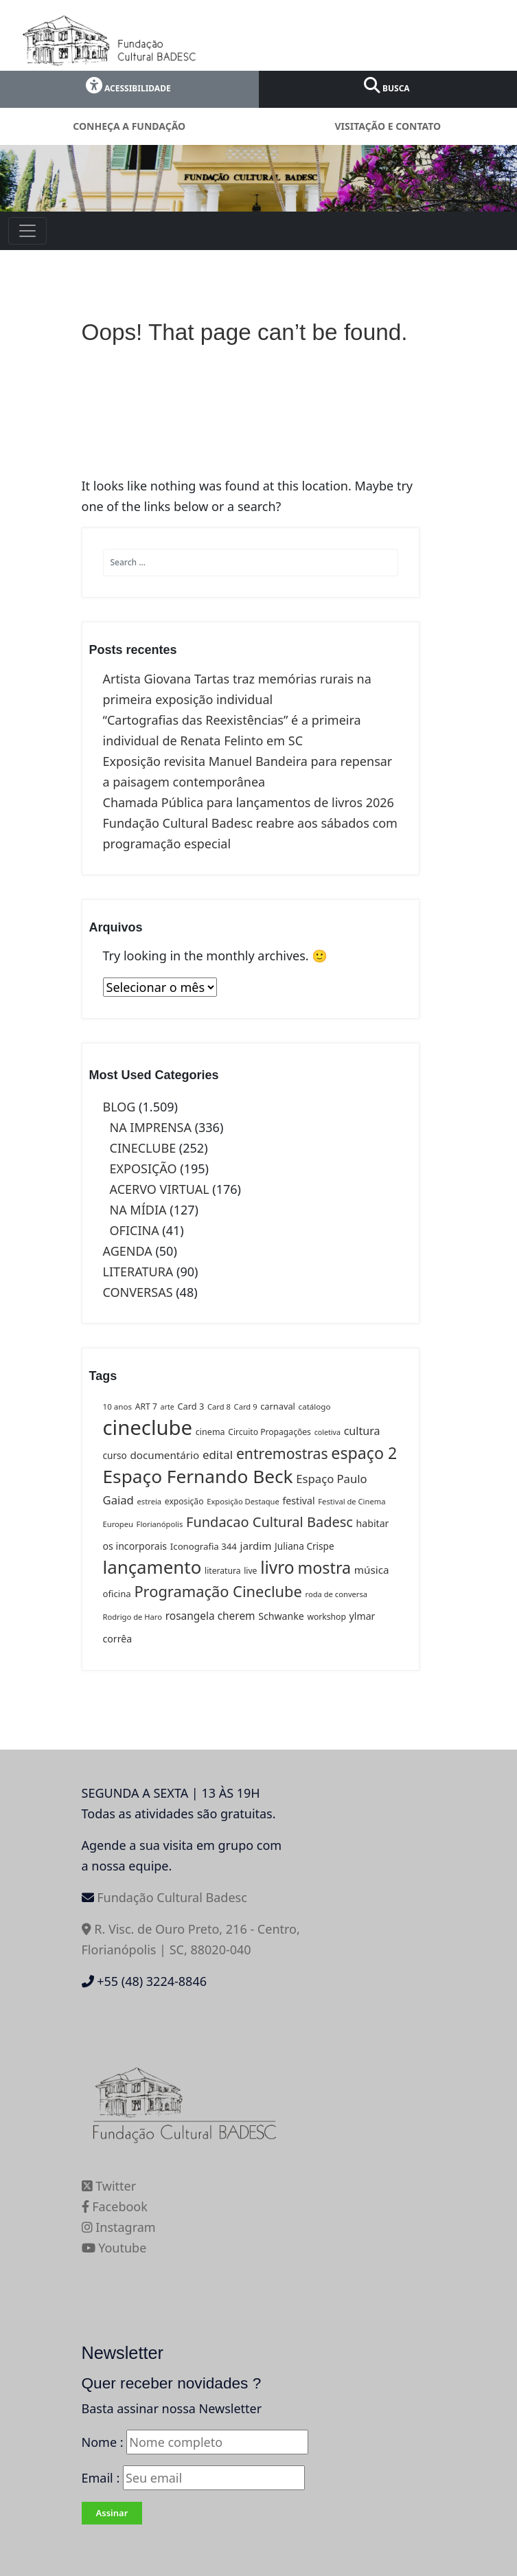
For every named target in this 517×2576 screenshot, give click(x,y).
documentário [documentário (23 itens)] (164, 1455)
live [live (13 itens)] (250, 1571)
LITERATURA (138, 1271)
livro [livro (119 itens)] (277, 1567)
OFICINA (134, 1230)
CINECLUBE (143, 1148)
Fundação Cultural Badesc (172, 1897)
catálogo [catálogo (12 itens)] (315, 1406)
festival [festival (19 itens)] (299, 1500)
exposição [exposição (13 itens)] (184, 1501)
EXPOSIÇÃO (143, 1168)
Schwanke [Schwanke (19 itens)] (281, 1616)
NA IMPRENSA (151, 1127)
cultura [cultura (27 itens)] (362, 1430)
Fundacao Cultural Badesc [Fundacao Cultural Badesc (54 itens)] (269, 1522)
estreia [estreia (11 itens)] (149, 1501)
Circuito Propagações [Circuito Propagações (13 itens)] (269, 1432)
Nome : (103, 2442)
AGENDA (127, 1251)
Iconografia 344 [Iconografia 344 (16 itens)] (203, 1546)
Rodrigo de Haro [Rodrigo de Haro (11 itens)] (133, 1617)
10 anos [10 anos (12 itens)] (118, 1406)
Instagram (119, 2227)
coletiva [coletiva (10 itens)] (327, 1432)
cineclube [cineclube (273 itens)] (148, 1427)
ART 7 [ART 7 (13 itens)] (146, 1406)
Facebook (115, 2206)
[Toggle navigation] (27, 231)
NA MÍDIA (138, 1209)
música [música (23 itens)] (371, 1570)
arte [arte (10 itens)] (167, 1407)
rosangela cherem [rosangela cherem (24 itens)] (210, 1615)
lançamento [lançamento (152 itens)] (152, 1567)
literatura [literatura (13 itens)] (222, 1571)
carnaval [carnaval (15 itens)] (277, 1406)
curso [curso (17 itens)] (115, 1455)
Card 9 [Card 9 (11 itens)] (245, 1406)
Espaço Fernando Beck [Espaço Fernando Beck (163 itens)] (198, 1476)
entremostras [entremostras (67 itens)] (282, 1453)
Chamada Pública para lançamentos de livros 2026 (248, 802)
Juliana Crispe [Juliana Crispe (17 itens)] (304, 1545)
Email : (193, 2477)
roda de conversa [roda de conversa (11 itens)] (337, 1594)
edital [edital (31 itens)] (218, 1454)
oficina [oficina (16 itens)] (117, 1594)
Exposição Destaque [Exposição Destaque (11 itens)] (243, 1501)
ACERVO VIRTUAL (159, 1189)
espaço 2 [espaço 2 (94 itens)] (364, 1453)
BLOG (119, 1106)
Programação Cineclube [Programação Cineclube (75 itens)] (217, 1591)
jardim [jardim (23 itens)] (256, 1545)
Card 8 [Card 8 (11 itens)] (219, 1406)
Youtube (114, 2247)
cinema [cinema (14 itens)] (210, 1432)
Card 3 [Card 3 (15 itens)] (190, 1406)
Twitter (109, 2186)
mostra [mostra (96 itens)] (324, 1568)
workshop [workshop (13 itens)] (326, 1617)
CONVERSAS (138, 1292)
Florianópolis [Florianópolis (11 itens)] (160, 1524)
